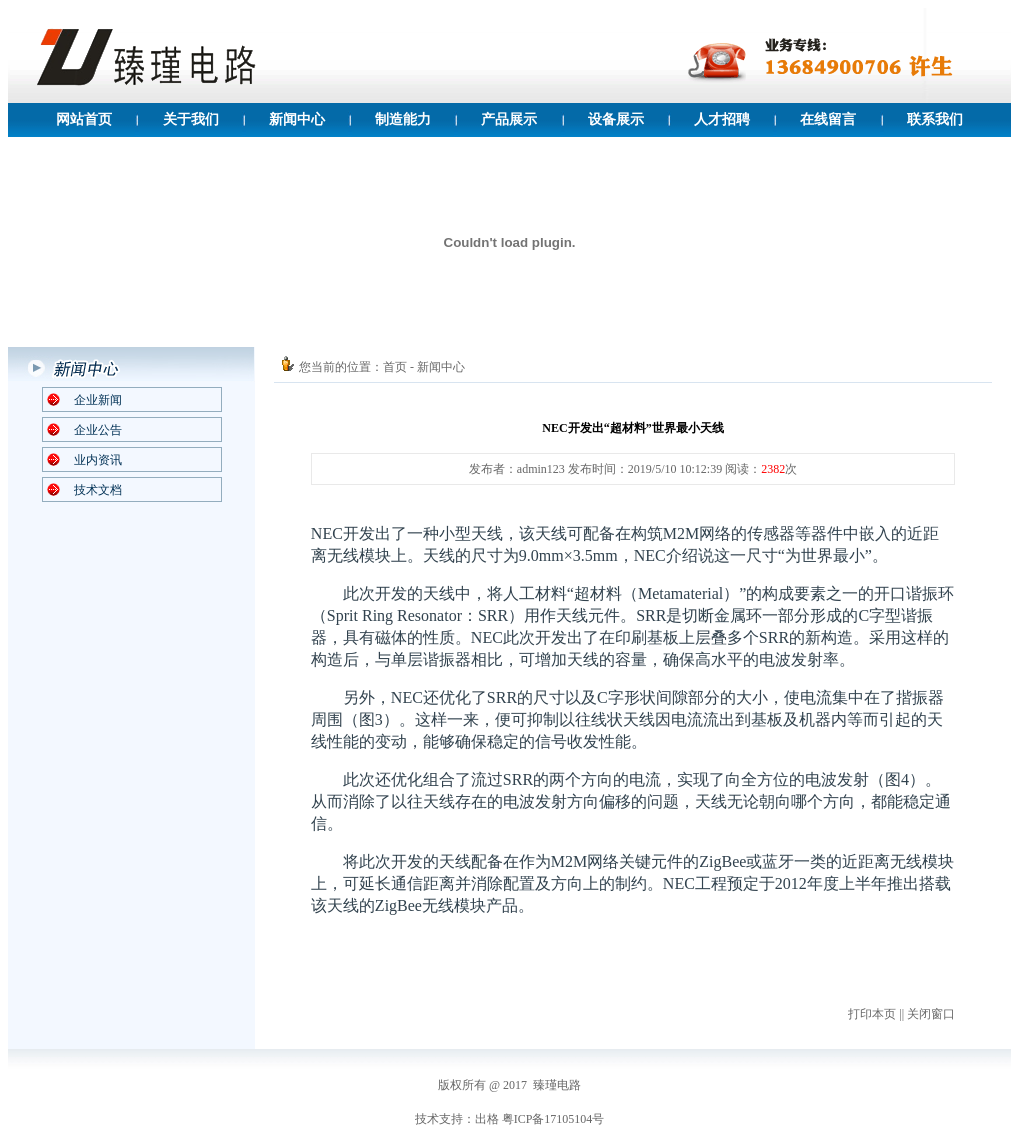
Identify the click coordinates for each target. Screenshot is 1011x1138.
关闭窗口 (931, 1014)
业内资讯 (98, 460)
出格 (487, 1119)
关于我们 (191, 119)
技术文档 (98, 490)
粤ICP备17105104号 (553, 1119)
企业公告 (98, 430)
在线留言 (828, 119)
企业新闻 (98, 400)
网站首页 (84, 119)
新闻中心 (297, 119)
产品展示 (509, 119)
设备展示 (616, 119)
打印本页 (872, 1014)
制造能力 (403, 119)
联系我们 (935, 119)
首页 (395, 367)
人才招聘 (722, 119)
